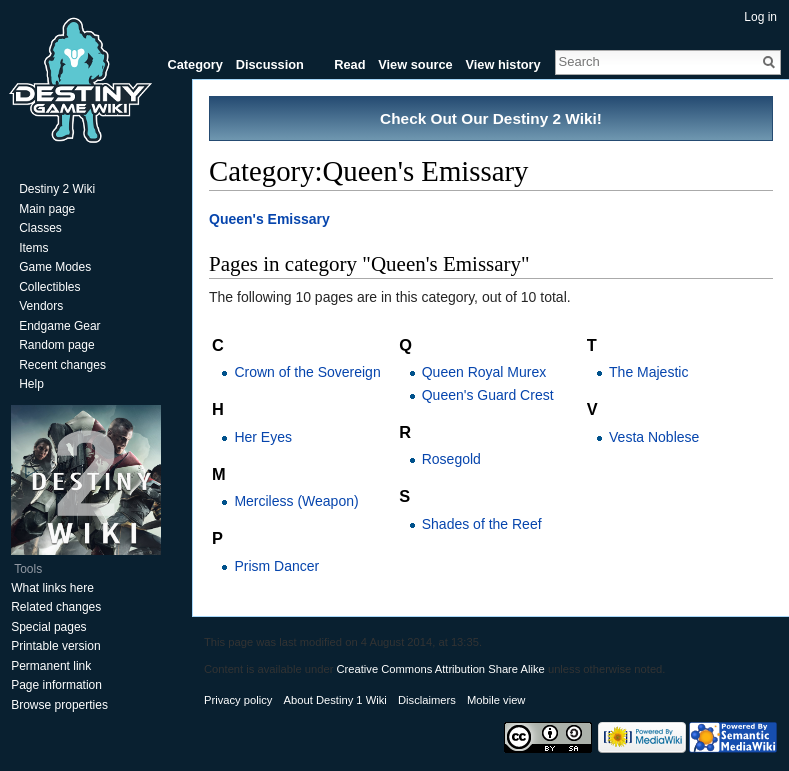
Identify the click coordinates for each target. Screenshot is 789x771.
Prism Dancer (276, 566)
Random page (56, 345)
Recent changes (62, 365)
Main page (47, 209)
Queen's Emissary (269, 219)
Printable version (55, 646)
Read (349, 64)
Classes (40, 228)
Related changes (56, 607)
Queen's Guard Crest (488, 395)
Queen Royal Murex (484, 372)
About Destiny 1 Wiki (335, 700)
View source (415, 64)
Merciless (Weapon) (296, 501)
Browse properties (59, 705)
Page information (56, 685)
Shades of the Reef (482, 524)
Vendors (41, 306)
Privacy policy (238, 700)
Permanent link (51, 666)
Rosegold (451, 459)
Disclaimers (427, 700)
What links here (52, 588)
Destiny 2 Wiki (57, 189)
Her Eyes (263, 437)
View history (502, 64)
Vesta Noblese (654, 437)
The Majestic (648, 372)
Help (31, 384)
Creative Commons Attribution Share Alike (440, 669)
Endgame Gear (59, 326)
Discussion (270, 64)
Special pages (48, 627)
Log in (760, 17)
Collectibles (49, 287)
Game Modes (55, 267)
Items (33, 248)
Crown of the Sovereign (307, 372)
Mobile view (496, 700)
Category (194, 64)
